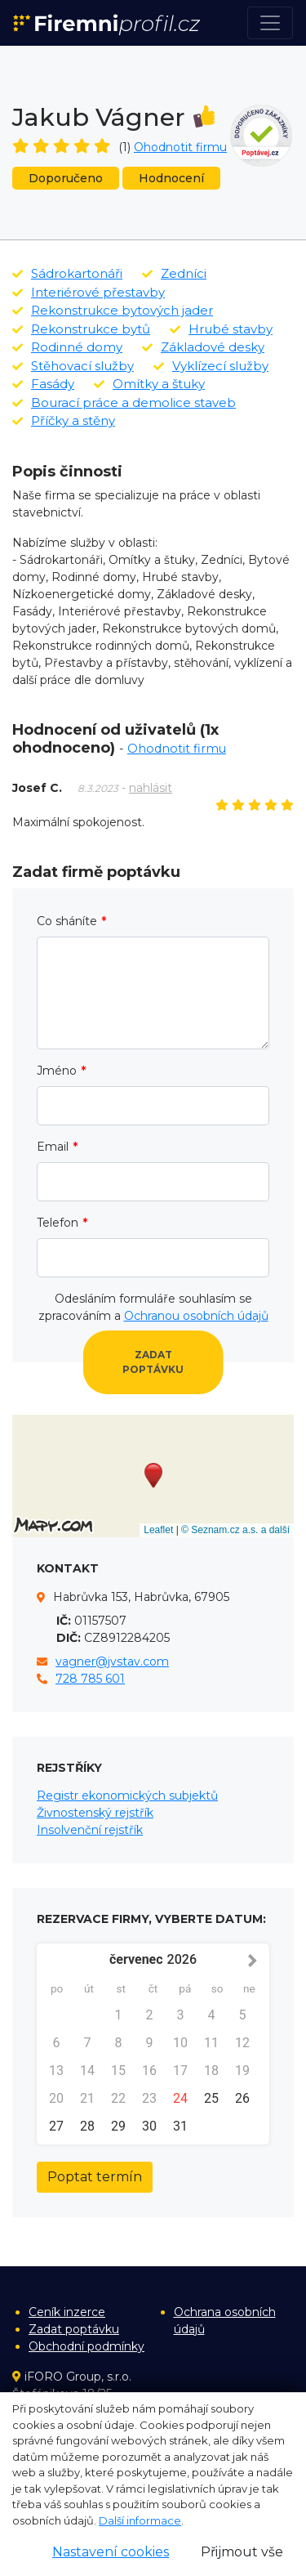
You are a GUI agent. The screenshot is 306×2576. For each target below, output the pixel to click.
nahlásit (150, 787)
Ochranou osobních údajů (196, 1315)
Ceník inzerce (67, 2312)
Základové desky (203, 347)
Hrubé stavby (221, 329)
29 (118, 2126)
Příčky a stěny (63, 420)
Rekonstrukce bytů (81, 329)
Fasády (43, 383)
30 (149, 2126)
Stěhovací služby (73, 365)
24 (180, 2098)
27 (56, 2126)
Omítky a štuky (149, 383)
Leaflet (158, 1530)
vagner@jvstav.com (112, 1661)
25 (211, 2098)
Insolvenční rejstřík (90, 1829)
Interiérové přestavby (88, 292)
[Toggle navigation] (270, 23)
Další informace (140, 2520)
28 (87, 2126)
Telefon (57, 1222)
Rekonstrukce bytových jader (112, 310)
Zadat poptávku (153, 1361)
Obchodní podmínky (86, 2346)
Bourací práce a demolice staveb (124, 402)
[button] (153, 1475)
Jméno (57, 1070)
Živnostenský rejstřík (95, 1812)
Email (53, 1146)
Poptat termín (94, 2177)
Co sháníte (67, 921)
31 (180, 2126)
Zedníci (174, 273)
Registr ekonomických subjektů (127, 1795)
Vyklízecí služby (210, 365)
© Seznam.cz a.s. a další (235, 1530)
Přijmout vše (242, 2552)
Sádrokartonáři (67, 273)
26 (242, 2098)
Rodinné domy (67, 347)
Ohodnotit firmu (180, 147)
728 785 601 (90, 1678)
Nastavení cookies (110, 2552)
